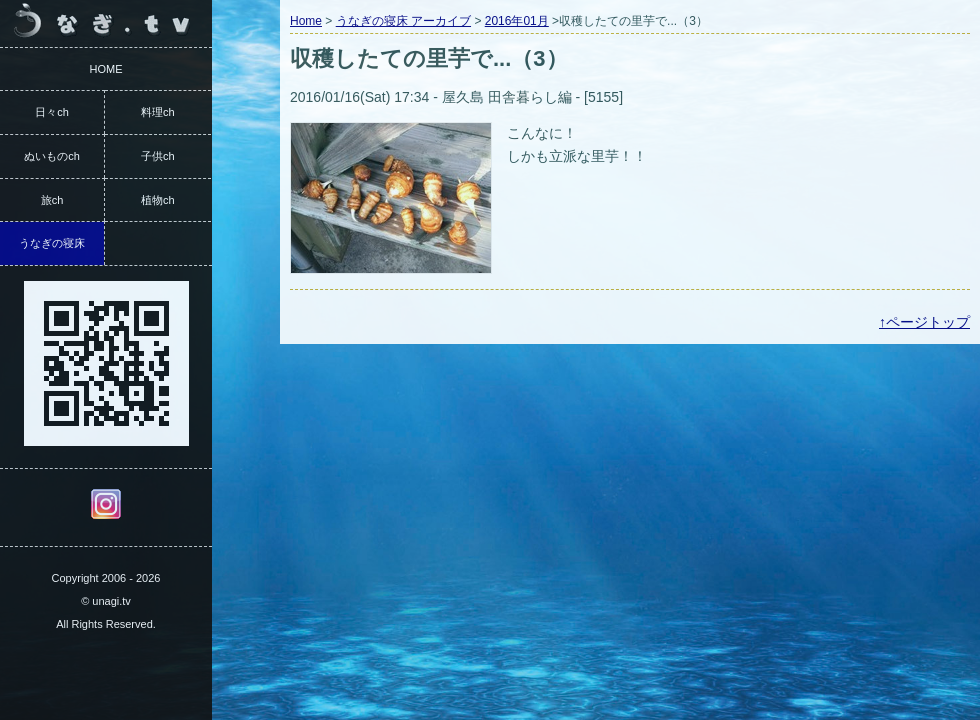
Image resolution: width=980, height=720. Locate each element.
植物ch (158, 200)
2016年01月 (517, 21)
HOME (106, 69)
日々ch (52, 112)
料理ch (158, 112)
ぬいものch (52, 156)
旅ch (52, 200)
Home (306, 21)
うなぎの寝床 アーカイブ (403, 21)
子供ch (158, 156)
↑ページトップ (924, 322)
